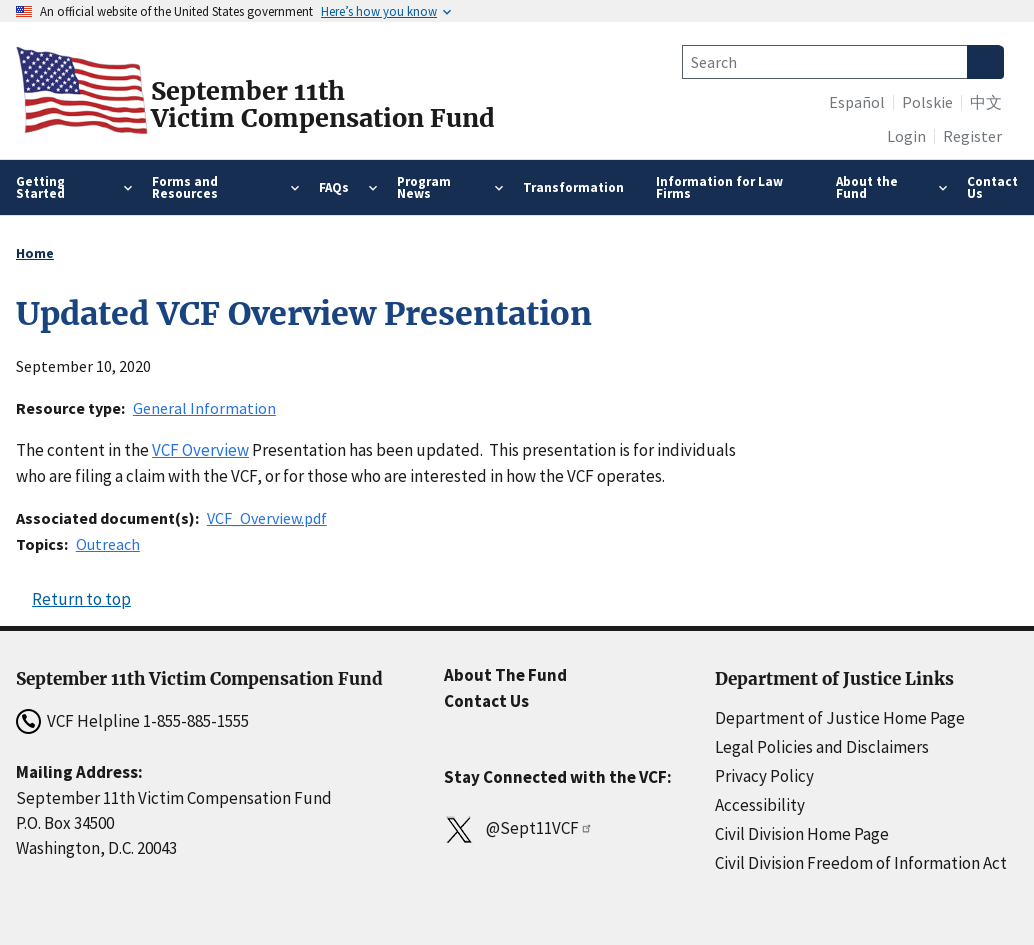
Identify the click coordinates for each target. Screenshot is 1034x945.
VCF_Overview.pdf (267, 518)
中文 (986, 102)
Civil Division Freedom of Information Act (861, 863)
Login (906, 136)
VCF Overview (200, 450)
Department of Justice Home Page (840, 718)
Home (35, 253)
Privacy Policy (764, 776)
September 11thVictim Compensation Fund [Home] (323, 105)
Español (857, 102)
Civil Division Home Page (802, 834)
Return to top (81, 599)
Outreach (108, 544)
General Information (204, 408)
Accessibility (760, 805)
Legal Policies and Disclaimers (822, 747)
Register (972, 136)
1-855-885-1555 (196, 721)
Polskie (927, 102)
